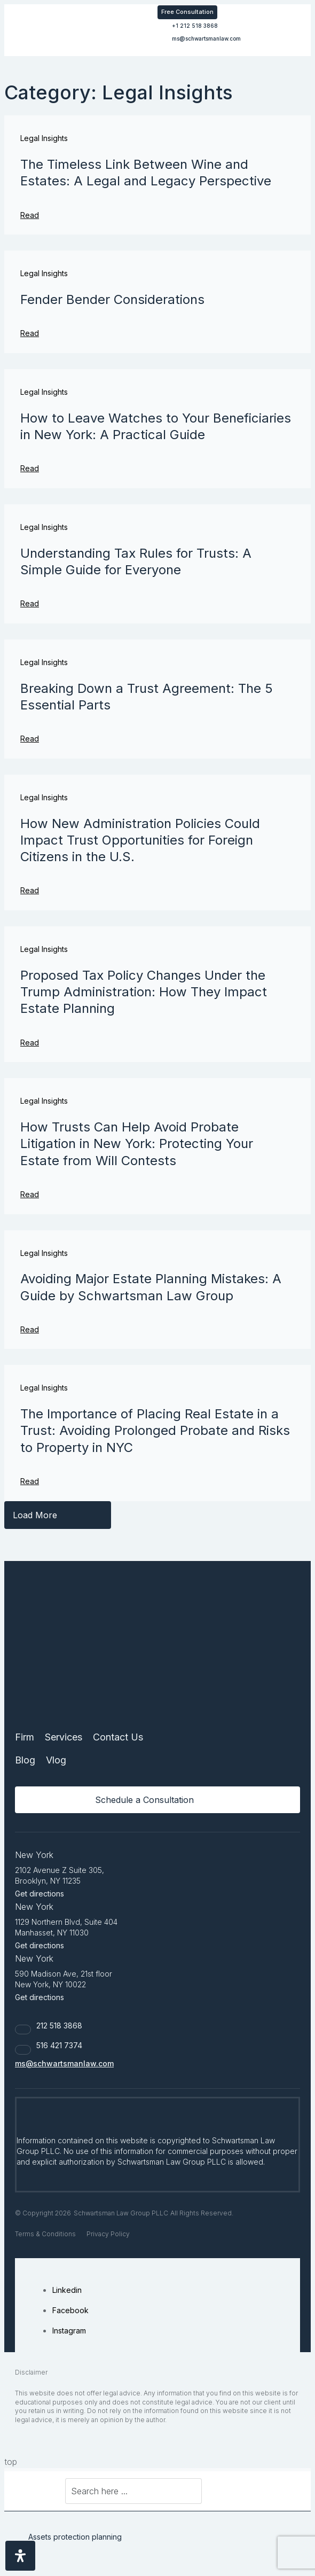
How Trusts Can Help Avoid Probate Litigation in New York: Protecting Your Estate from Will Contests (136, 1143)
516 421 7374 (59, 2045)
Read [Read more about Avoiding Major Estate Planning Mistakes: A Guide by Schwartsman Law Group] (29, 1329)
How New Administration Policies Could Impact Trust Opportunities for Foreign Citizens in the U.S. (140, 840)
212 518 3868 (59, 2025)
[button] (282, 11)
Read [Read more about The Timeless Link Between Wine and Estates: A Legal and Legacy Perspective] (29, 215)
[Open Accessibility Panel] (20, 2556)
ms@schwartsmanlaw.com (206, 38)
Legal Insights (44, 138)
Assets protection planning (75, 2536)
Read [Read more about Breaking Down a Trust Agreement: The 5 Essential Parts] (29, 738)
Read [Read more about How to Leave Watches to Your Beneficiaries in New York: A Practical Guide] (29, 468)
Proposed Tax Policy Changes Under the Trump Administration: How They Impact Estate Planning (143, 991)
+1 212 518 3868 (195, 25)
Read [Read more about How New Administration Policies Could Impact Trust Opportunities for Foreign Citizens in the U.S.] (29, 890)
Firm (24, 1737)
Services (63, 1737)
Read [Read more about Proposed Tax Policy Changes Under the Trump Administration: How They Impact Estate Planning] (29, 1042)
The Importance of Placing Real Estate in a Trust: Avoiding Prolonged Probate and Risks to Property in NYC (155, 1430)
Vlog (56, 1760)
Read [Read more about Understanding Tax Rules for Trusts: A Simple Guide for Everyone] (29, 603)
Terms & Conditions (45, 2234)
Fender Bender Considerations (112, 299)
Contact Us (118, 1737)
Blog (25, 1760)
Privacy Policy (108, 2234)
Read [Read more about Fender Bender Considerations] (29, 333)
